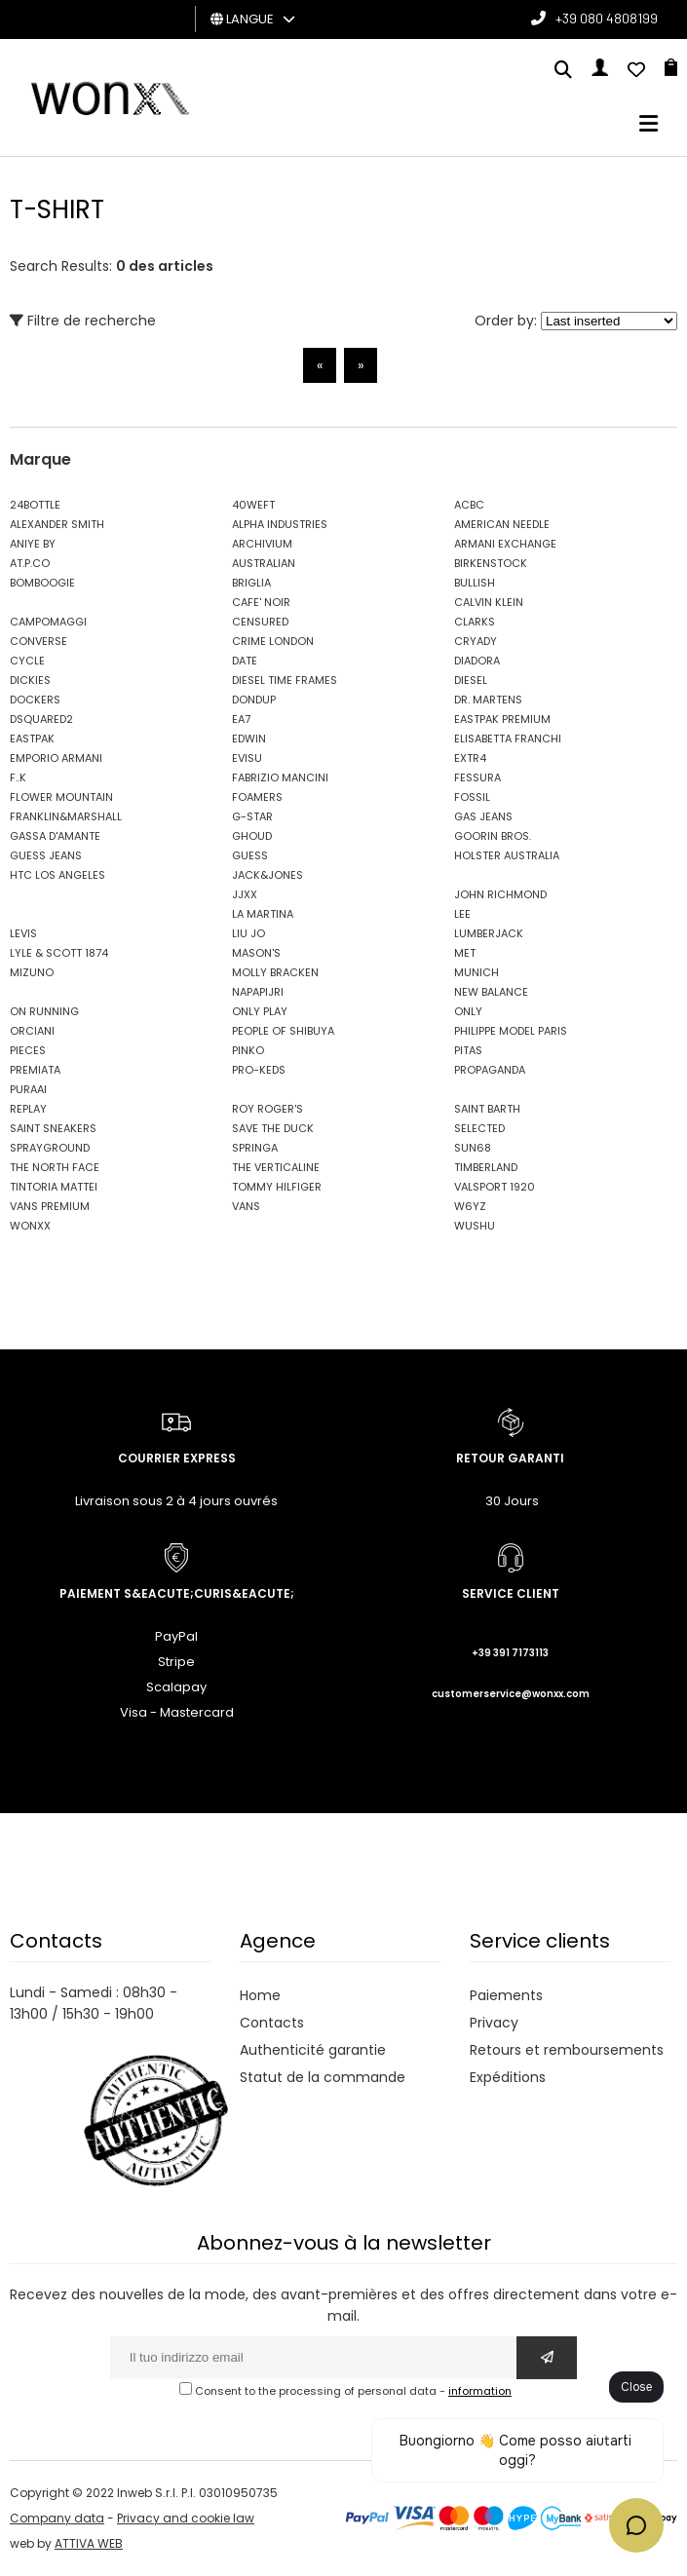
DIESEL (470, 680)
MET (465, 953)
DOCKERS (35, 699)
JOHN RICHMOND (500, 894)
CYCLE (27, 660)
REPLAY (28, 1109)
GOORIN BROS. (492, 836)
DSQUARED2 (41, 719)
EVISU (247, 758)
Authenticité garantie (313, 2050)
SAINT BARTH (487, 1109)
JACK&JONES (267, 875)
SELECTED (479, 1128)
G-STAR (252, 816)
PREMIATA (35, 1070)
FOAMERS (257, 797)
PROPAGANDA (489, 1070)
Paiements (506, 1995)
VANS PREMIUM (50, 1206)
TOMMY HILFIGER (277, 1186)
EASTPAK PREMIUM (502, 719)
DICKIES (30, 680)
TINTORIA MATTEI (53, 1186)
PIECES (28, 1050)
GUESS (250, 855)
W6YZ (470, 1206)
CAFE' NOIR (261, 602)
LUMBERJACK (488, 933)
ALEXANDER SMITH (57, 524)
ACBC (469, 504)
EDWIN (249, 738)
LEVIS (23, 933)
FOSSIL (472, 797)
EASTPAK (32, 738)
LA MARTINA (262, 914)
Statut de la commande (322, 2077)
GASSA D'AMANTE (55, 836)
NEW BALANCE (491, 992)
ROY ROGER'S (267, 1109)
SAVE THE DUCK (273, 1128)
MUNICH (476, 972)
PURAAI (28, 1089)
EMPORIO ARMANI (56, 758)
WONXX (30, 1225)
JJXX (244, 894)
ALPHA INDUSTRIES (279, 524)
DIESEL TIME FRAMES (284, 680)
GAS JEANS (483, 816)
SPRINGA (255, 1147)
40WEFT (253, 504)
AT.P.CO (30, 563)
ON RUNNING (44, 1011)
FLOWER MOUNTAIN (61, 797)
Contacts (272, 2022)
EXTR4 (470, 758)
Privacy (494, 2022)
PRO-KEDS (259, 1070)
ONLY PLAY (259, 1011)
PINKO (248, 1050)
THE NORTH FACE (54, 1167)
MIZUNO (32, 972)
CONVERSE (38, 641)
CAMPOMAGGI (48, 621)
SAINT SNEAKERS (53, 1128)
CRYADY (475, 641)
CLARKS (474, 621)
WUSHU (474, 1225)
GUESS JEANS (46, 855)
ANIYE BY (33, 543)
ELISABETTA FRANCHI (507, 738)
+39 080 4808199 (606, 18)
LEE (462, 914)
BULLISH (474, 582)
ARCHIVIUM (262, 543)
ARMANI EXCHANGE (505, 543)
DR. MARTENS (488, 699)
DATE (244, 660)
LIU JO (248, 933)
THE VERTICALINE (276, 1167)
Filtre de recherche (83, 320)
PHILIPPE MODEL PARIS (510, 1031)
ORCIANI (32, 1031)
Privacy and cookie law (185, 2518)
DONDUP (254, 699)
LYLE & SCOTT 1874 (59, 953)
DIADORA (477, 660)
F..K (18, 777)
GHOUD (252, 836)
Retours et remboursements (567, 2050)
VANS (246, 1206)
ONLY (468, 1011)
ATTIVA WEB (89, 2543)
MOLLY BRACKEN (275, 972)
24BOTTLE (35, 504)
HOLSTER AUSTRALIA (506, 855)
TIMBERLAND (485, 1167)
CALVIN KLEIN (488, 602)
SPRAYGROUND (50, 1147)
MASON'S (256, 953)
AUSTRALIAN (263, 563)
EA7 (241, 719)
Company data (57, 2518)
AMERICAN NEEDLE (502, 524)
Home (260, 1995)
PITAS (468, 1050)
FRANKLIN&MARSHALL (66, 816)
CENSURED (260, 621)
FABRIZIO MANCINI (280, 777)
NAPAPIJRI (258, 992)
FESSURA (477, 777)
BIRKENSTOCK (490, 563)
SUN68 (472, 1147)
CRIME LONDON (273, 641)
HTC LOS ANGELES (57, 875)
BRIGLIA (251, 582)
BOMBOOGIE (42, 582)
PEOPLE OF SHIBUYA (283, 1031)
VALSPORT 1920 (494, 1186)
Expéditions (508, 2077)
